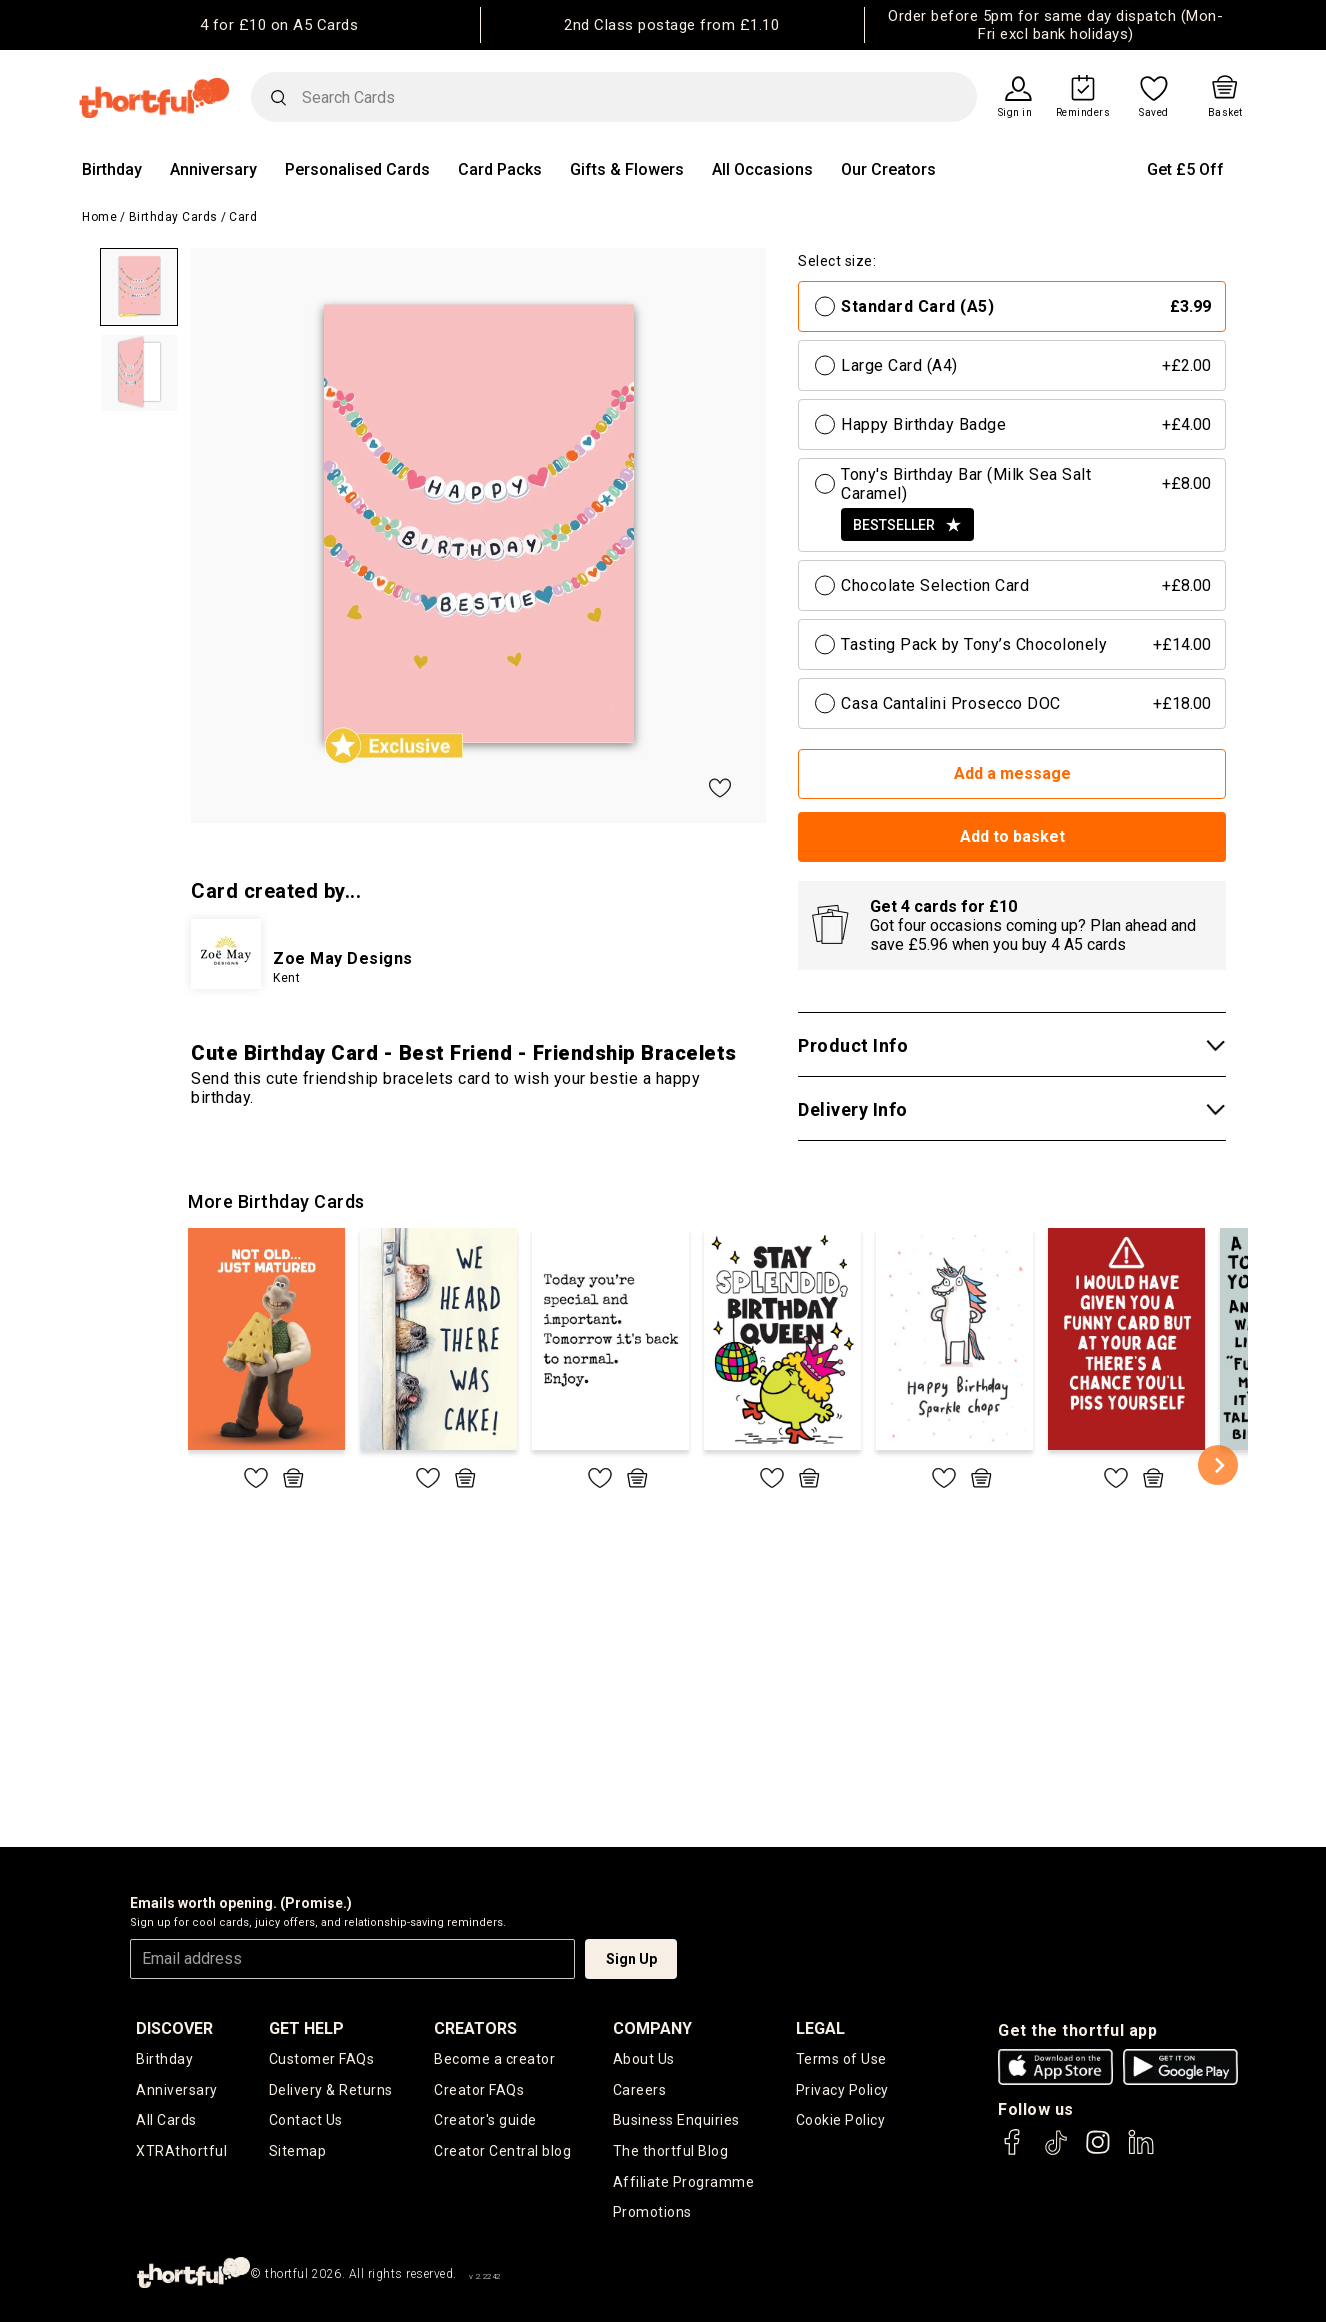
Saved (1154, 113)
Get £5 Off (1185, 169)
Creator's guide (485, 2121)
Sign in (1015, 113)
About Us (644, 2059)
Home (99, 217)
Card (243, 217)
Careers (640, 2090)
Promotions (652, 2214)
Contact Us (306, 2121)
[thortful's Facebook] (1013, 2151)
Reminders (1083, 113)
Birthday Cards (173, 217)
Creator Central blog (502, 2152)
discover (174, 2028)
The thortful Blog (671, 2152)
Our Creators (888, 169)
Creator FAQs (479, 2090)
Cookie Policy (841, 2121)
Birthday (112, 169)
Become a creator (494, 2059)
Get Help (306, 2028)
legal (820, 2028)
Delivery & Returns (331, 2090)
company (652, 2028)
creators (475, 2028)
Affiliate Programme (684, 2183)
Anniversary (213, 169)
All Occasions (762, 169)
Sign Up (631, 1959)
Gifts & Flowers (627, 169)
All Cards (166, 2121)
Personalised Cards (357, 169)
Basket (1225, 113)
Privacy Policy (842, 2090)
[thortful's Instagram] (1098, 2151)
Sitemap (298, 2152)
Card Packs (500, 169)
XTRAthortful (181, 2152)
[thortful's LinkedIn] (1141, 2151)
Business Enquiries (676, 2121)
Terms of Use (841, 2059)
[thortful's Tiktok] (1056, 2151)
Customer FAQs (322, 2059)
